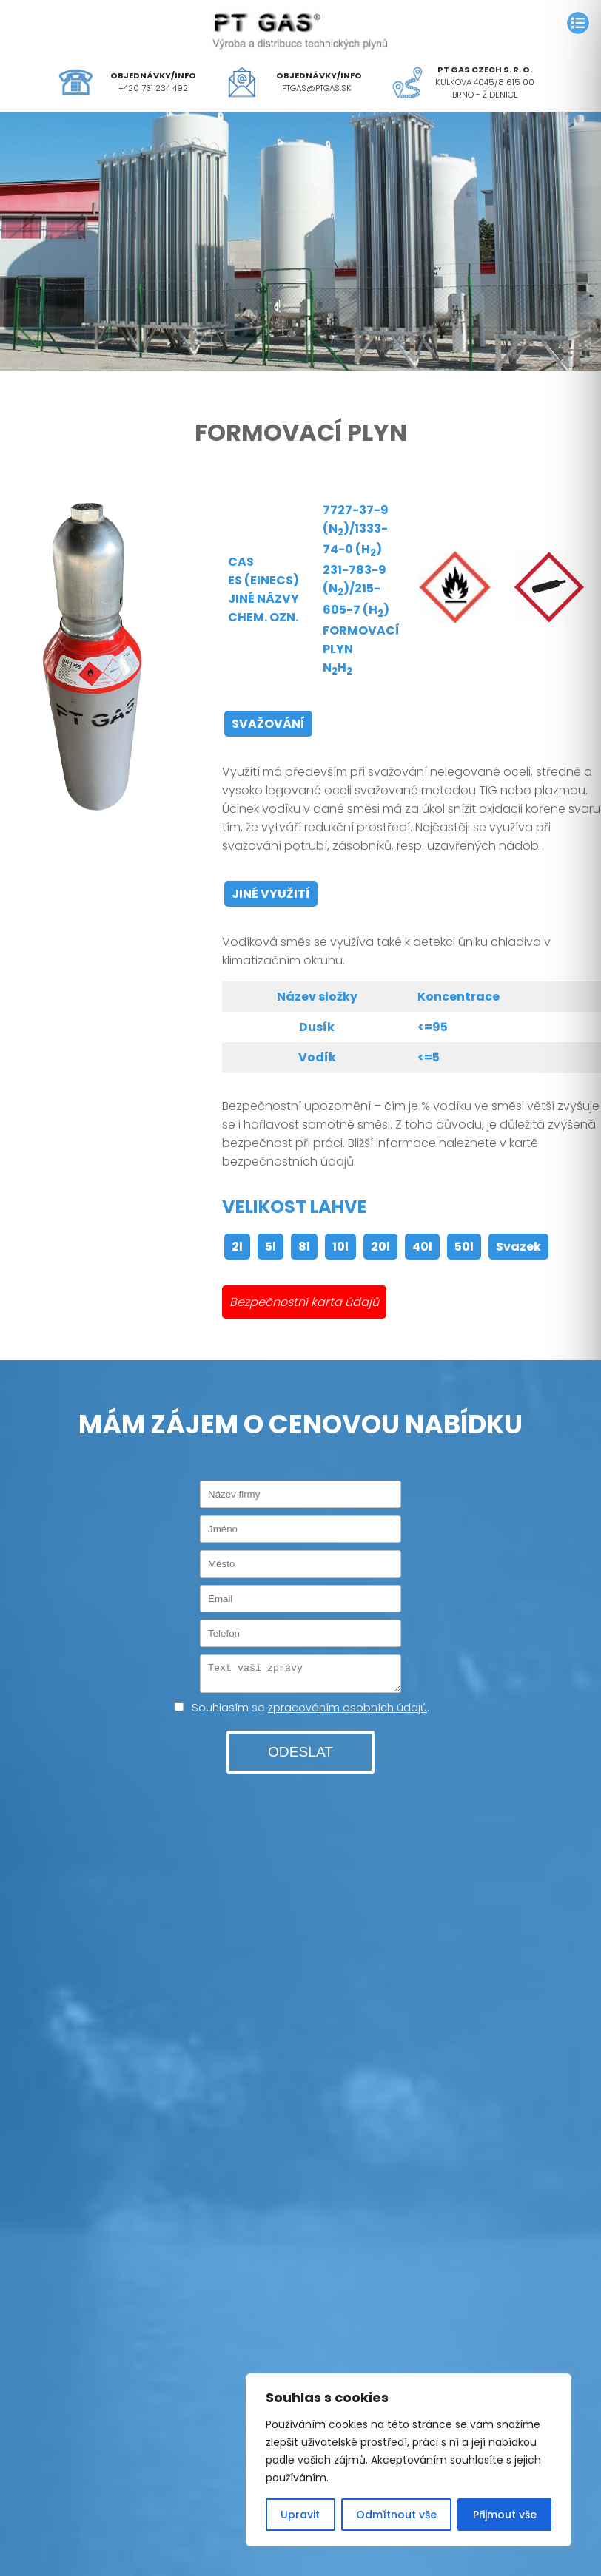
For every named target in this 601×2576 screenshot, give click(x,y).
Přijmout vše (505, 2514)
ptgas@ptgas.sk (317, 88)
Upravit (300, 2514)
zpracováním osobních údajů (347, 1712)
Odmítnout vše (396, 2514)
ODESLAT (300, 1756)
